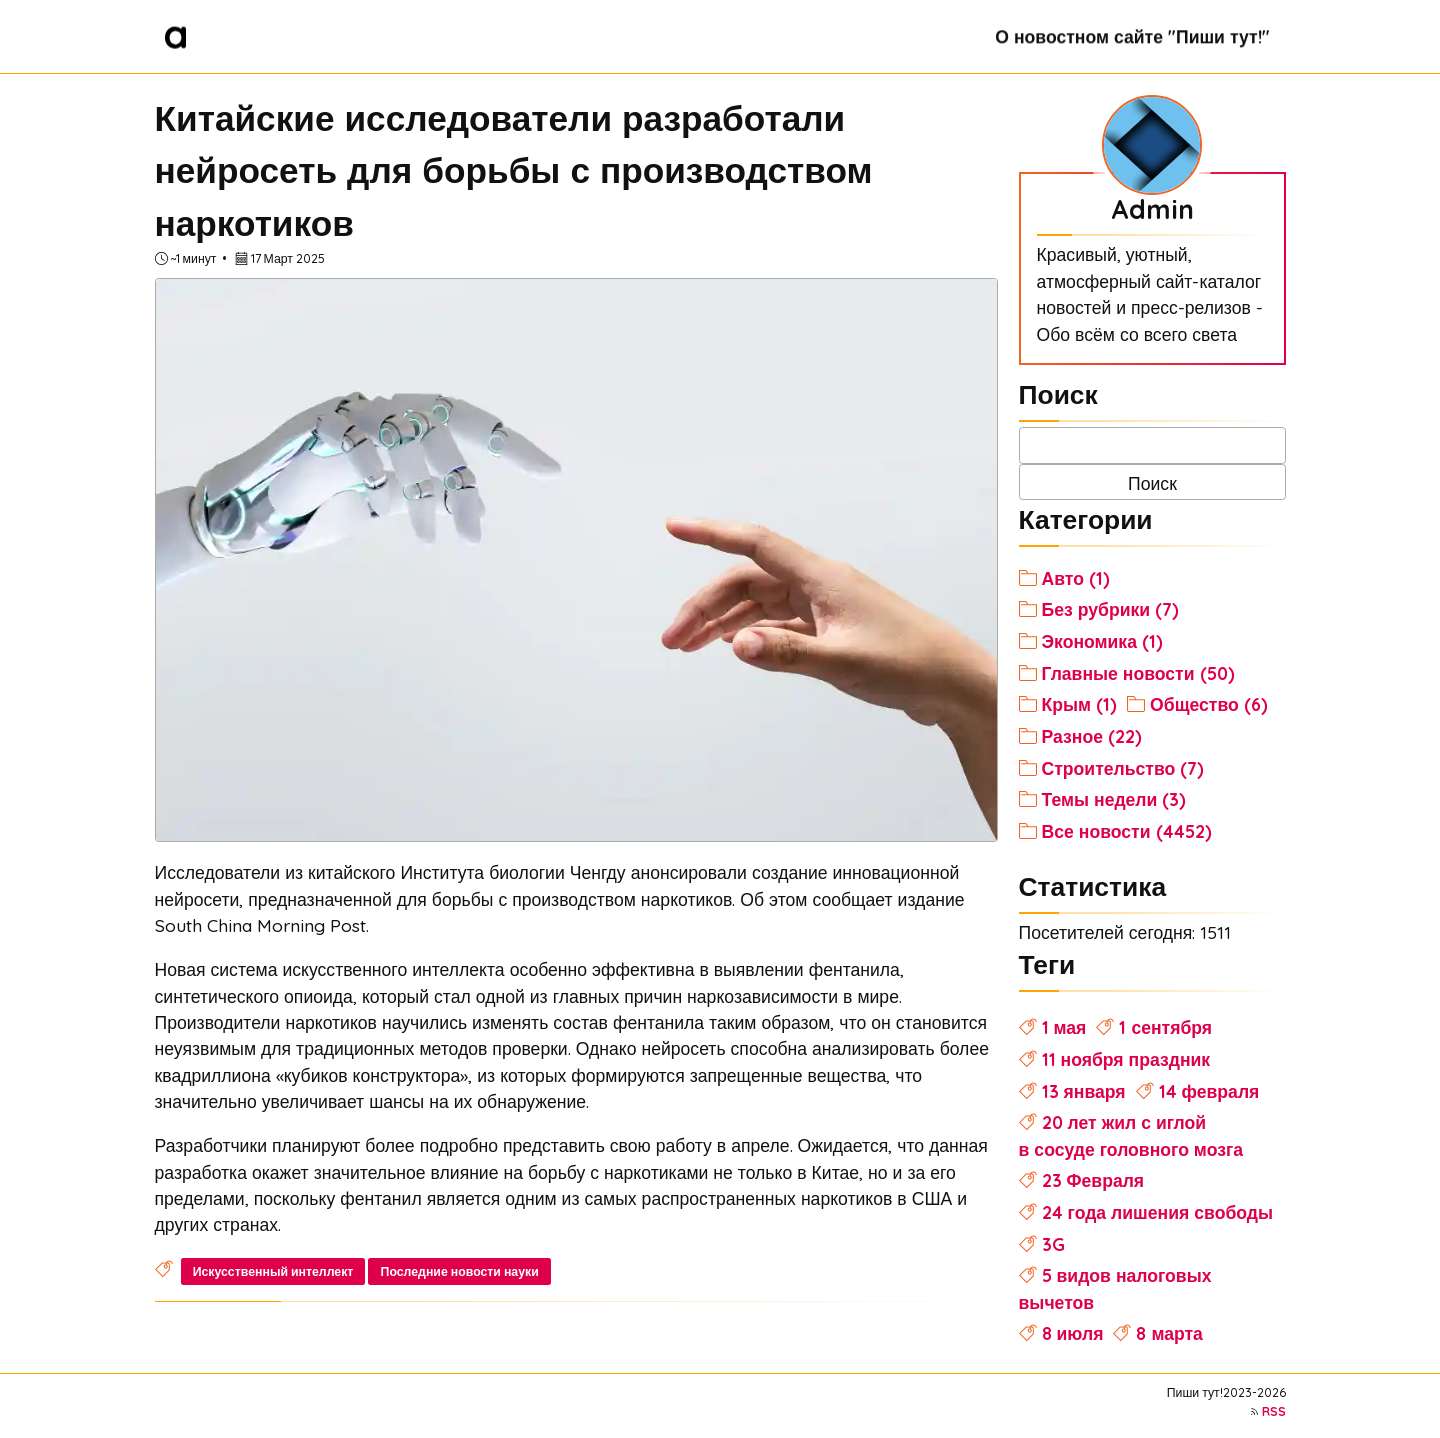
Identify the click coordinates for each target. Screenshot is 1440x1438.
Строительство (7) (1123, 768)
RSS (1274, 1411)
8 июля (1073, 1333)
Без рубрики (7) (1111, 609)
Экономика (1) (1102, 641)
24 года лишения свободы (1157, 1212)
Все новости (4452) (1127, 831)
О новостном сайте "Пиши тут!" (1132, 36)
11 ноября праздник (1126, 1059)
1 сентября (1165, 1027)
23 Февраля (1093, 1180)
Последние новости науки (460, 1271)
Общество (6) (1209, 704)
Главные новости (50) (1138, 673)
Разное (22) (1092, 736)
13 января (1084, 1091)
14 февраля (1209, 1091)
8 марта (1169, 1333)
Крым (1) (1080, 704)
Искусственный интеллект (273, 1271)
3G (1053, 1244)
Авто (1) (1076, 578)
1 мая (1064, 1027)
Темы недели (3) (1114, 799)
